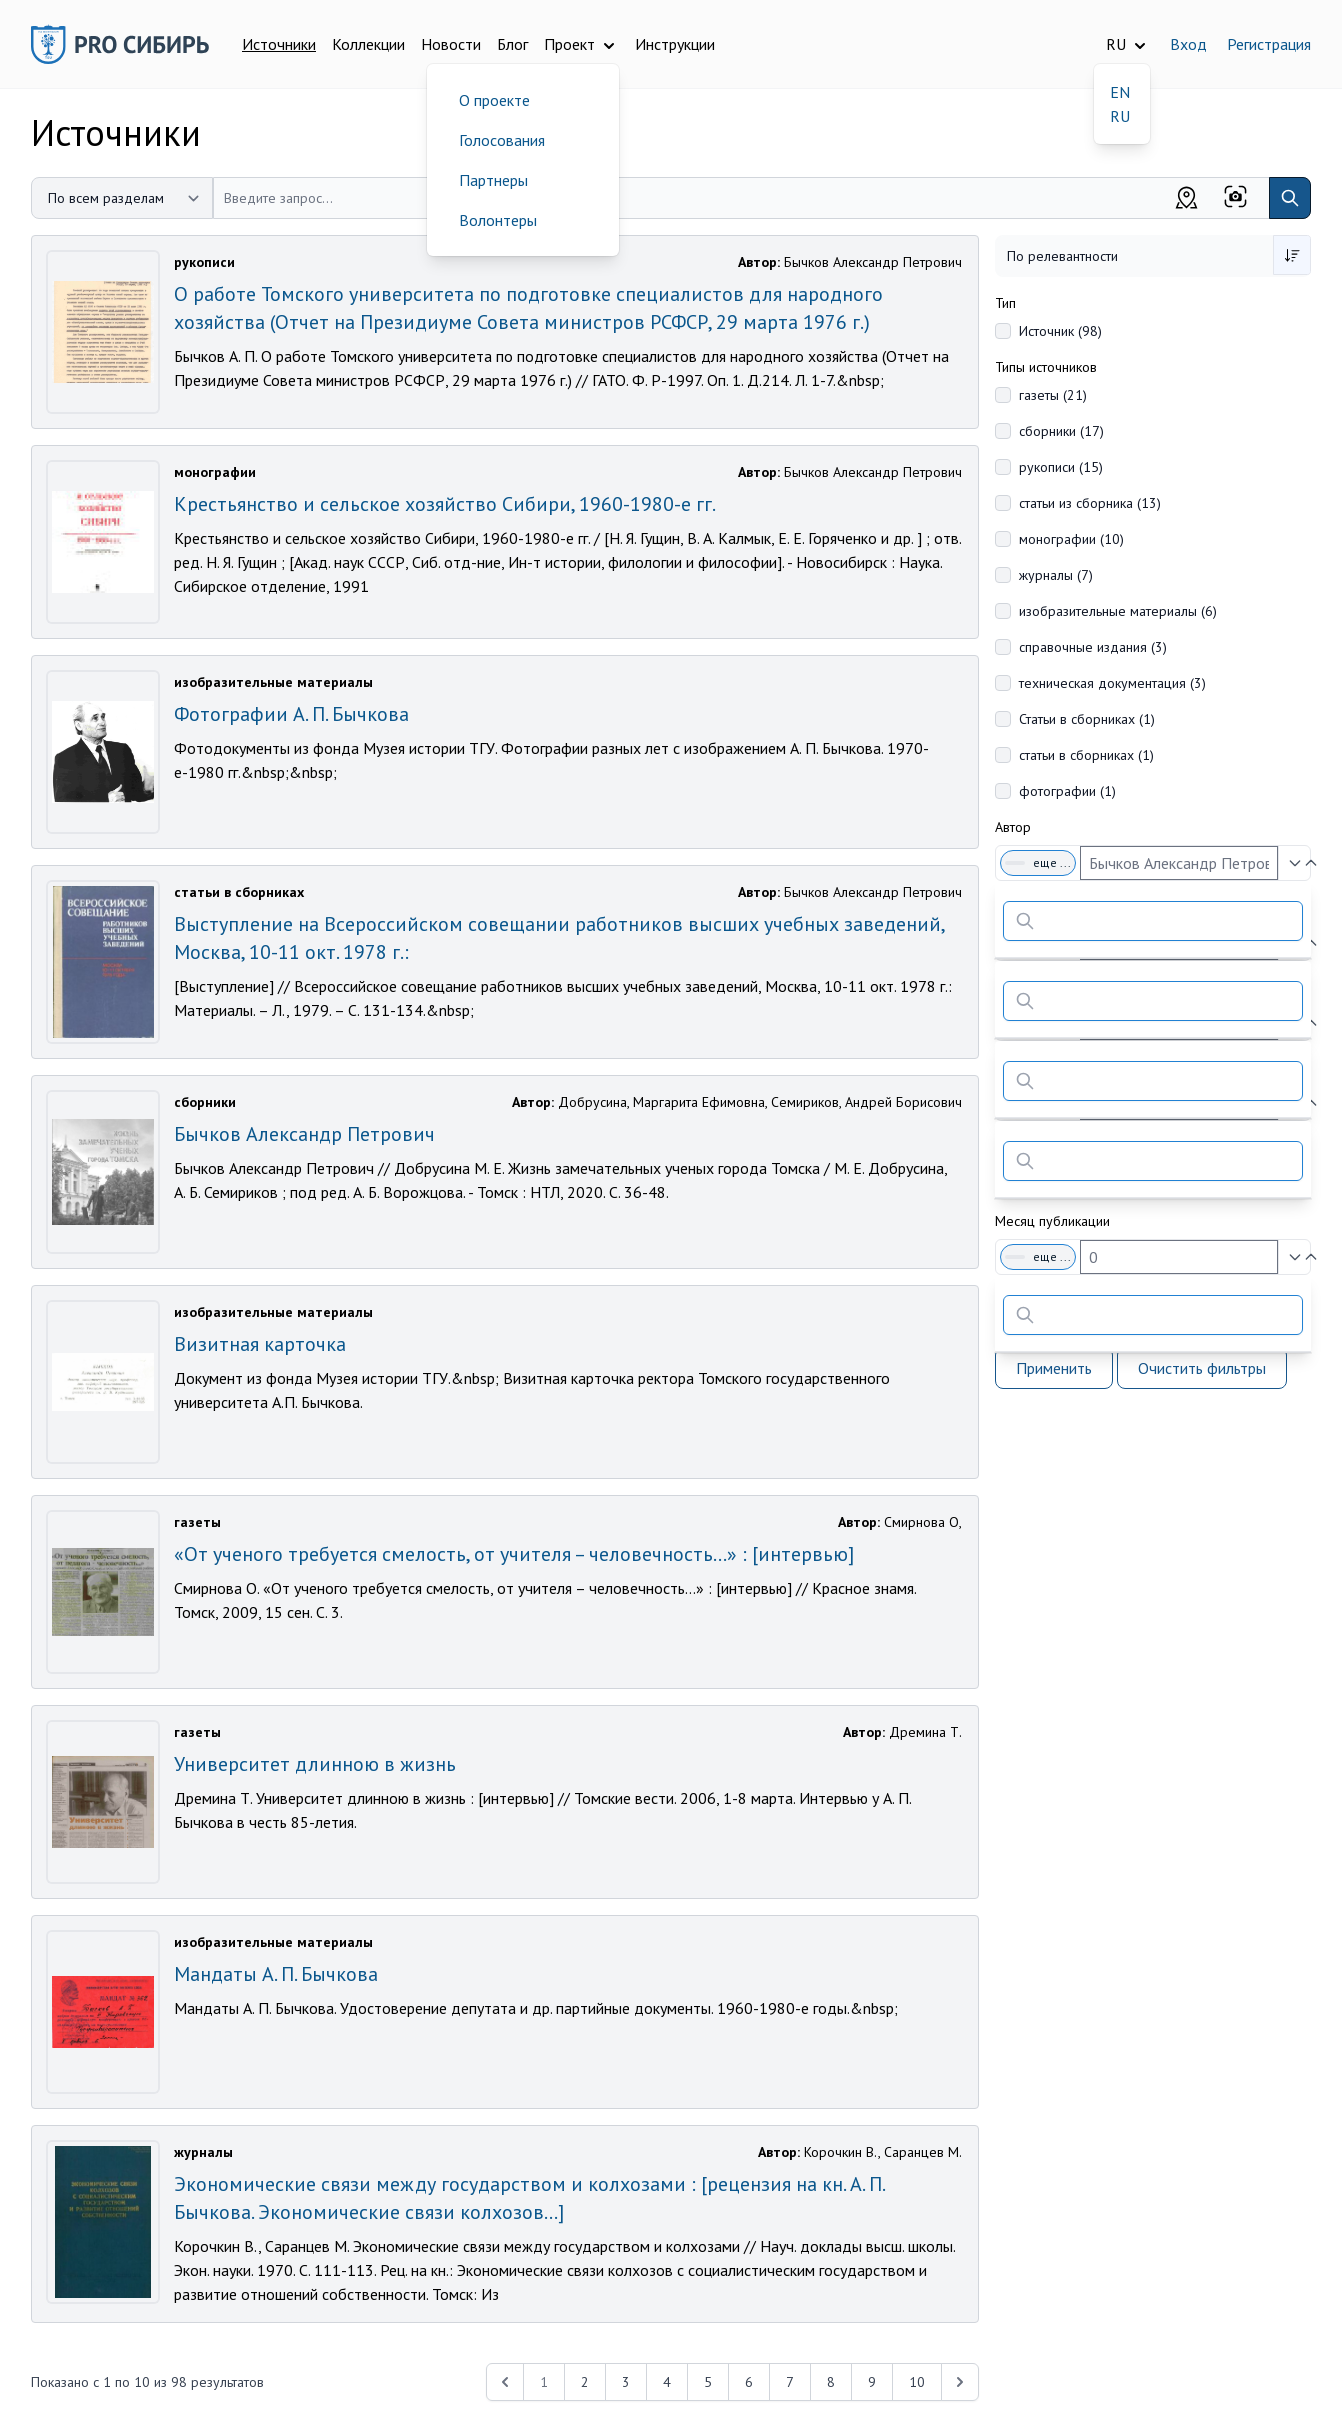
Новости (451, 44)
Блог (512, 44)
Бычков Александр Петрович (304, 1134)
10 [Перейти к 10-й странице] (917, 2382)
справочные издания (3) (1093, 647)
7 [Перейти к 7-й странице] (790, 2382)
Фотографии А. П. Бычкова (291, 714)
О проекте (494, 100)
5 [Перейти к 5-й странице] (708, 2382)
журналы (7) (1056, 575)
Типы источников (1046, 367)
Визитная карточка (260, 1344)
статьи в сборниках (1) (1086, 755)
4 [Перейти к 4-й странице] (667, 2382)
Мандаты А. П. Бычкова (276, 1974)
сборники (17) (1061, 431)
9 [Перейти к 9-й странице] (872, 2382)
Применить (1054, 1368)
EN (1120, 92)
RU (1120, 116)
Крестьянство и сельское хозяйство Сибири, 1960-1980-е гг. (445, 504)
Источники (279, 44)
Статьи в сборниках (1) (1087, 719)
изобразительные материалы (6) (1118, 611)
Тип (1005, 303)
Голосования (502, 140)
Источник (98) (1060, 331)
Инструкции (675, 44)
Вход (1188, 44)
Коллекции (368, 44)
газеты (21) (1053, 395)
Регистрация (1269, 44)
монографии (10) (1071, 539)
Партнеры (493, 180)
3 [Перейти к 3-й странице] (626, 2382)
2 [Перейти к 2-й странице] (585, 2382)
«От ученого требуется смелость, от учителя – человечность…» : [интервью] (514, 1554)
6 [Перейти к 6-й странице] (749, 2382)
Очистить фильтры (1202, 1368)
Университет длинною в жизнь (315, 1764)
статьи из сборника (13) (1090, 503)
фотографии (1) (1067, 791)
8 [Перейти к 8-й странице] (831, 2382)
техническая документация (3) (1112, 683)
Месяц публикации (1052, 1221)
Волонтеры (498, 220)
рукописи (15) (1061, 467)
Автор (1013, 827)
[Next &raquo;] (960, 2382)
